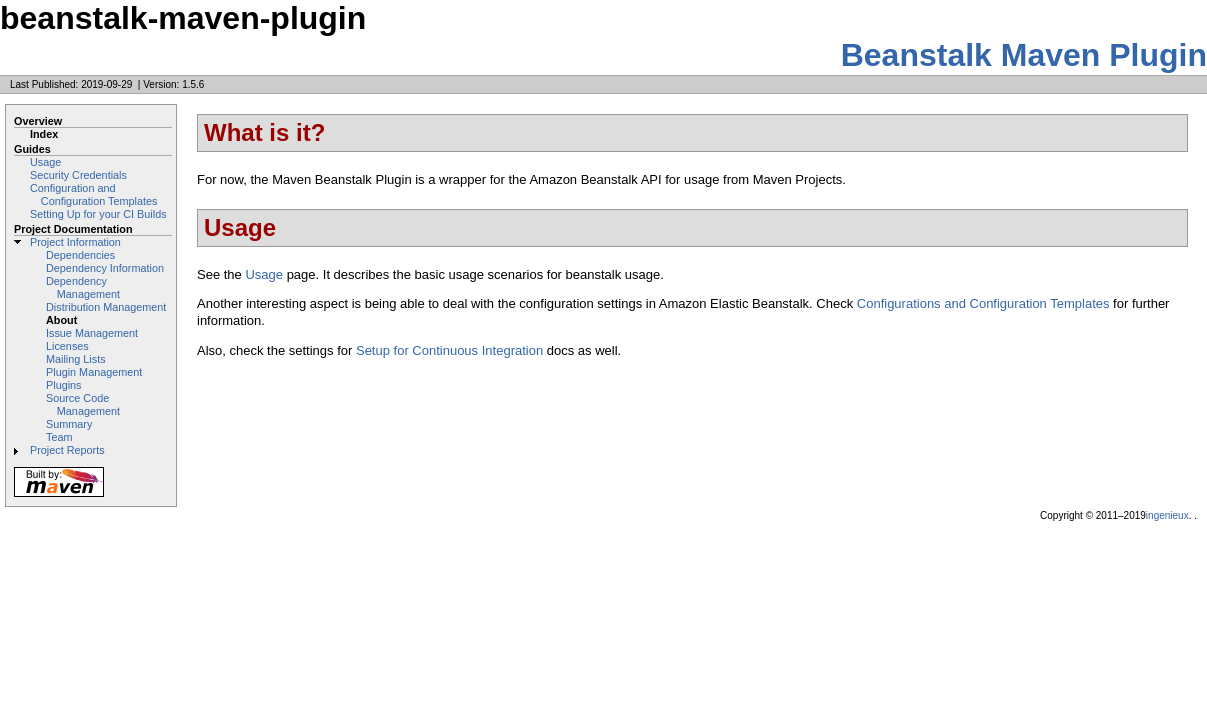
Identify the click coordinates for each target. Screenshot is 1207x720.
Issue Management (92, 333)
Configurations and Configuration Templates (983, 303)
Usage (45, 162)
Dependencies (80, 255)
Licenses (67, 346)
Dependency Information (105, 268)
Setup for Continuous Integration (449, 350)
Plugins (64, 385)
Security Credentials (78, 175)
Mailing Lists (76, 359)
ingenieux (1167, 515)
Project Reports (67, 450)
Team (59, 437)
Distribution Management (106, 307)
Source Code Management (83, 404)
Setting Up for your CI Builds (98, 214)
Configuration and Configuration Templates (93, 194)
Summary (69, 424)
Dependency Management (83, 287)
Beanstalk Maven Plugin (1024, 55)
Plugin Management (94, 372)
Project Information (75, 242)
